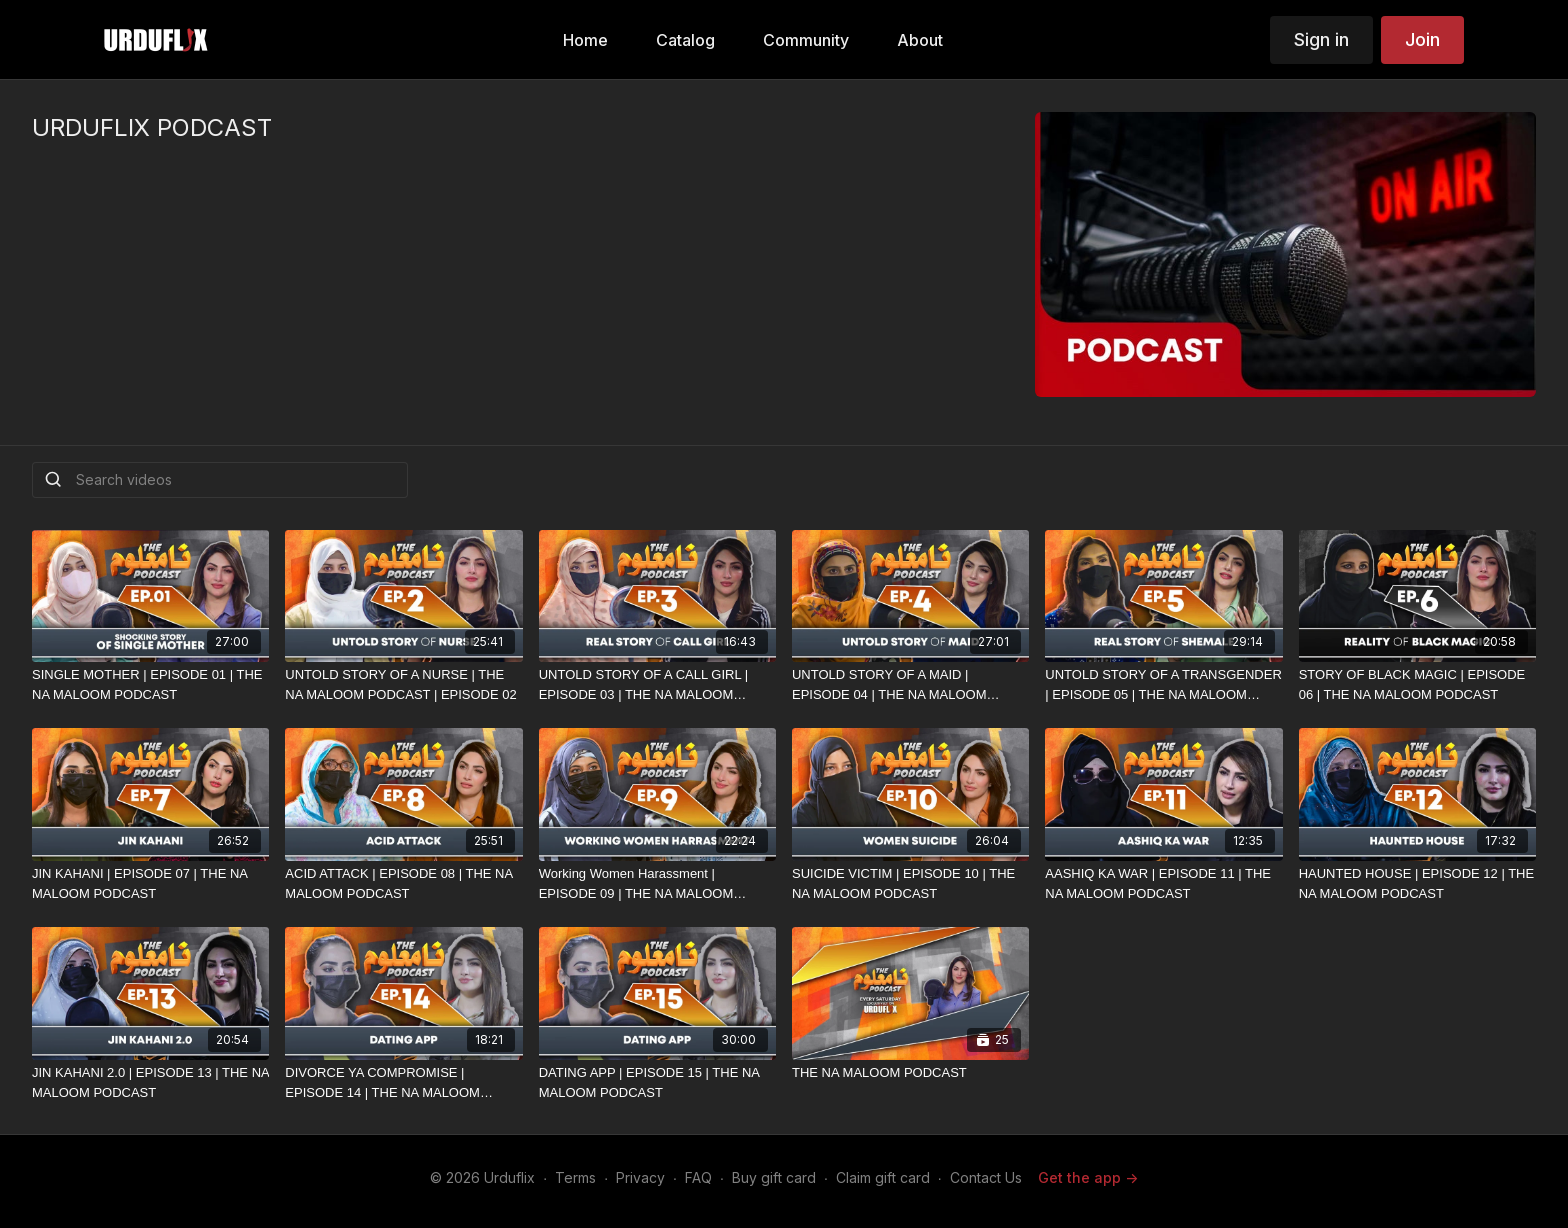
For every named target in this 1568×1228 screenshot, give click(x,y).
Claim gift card (883, 1177)
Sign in (1321, 39)
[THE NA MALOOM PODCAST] (910, 1073)
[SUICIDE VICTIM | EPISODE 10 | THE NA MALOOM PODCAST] (910, 883)
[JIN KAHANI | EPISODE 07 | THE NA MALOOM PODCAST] (150, 883)
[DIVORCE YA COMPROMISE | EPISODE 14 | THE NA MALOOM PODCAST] (403, 1082)
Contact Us (986, 1177)
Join (1422, 39)
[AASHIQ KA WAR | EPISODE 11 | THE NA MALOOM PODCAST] (1163, 883)
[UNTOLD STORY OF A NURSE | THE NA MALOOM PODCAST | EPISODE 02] (403, 684)
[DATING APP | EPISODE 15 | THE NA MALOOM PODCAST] (657, 1082)
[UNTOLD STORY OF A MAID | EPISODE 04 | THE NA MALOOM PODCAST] (910, 684)
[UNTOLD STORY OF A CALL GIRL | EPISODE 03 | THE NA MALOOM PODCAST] (657, 684)
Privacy (640, 1177)
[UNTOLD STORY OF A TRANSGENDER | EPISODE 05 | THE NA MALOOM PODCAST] (1163, 684)
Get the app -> (1088, 1177)
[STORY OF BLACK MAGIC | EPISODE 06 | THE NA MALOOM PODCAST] (1417, 684)
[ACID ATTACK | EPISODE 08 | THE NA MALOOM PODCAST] (403, 883)
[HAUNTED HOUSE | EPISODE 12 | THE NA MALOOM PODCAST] (1417, 883)
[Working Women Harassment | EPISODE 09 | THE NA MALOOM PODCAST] (657, 883)
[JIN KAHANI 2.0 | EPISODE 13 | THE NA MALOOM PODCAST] (150, 1082)
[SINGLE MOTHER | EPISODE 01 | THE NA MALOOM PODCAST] (150, 684)
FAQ (698, 1177)
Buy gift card (774, 1177)
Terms (575, 1177)
